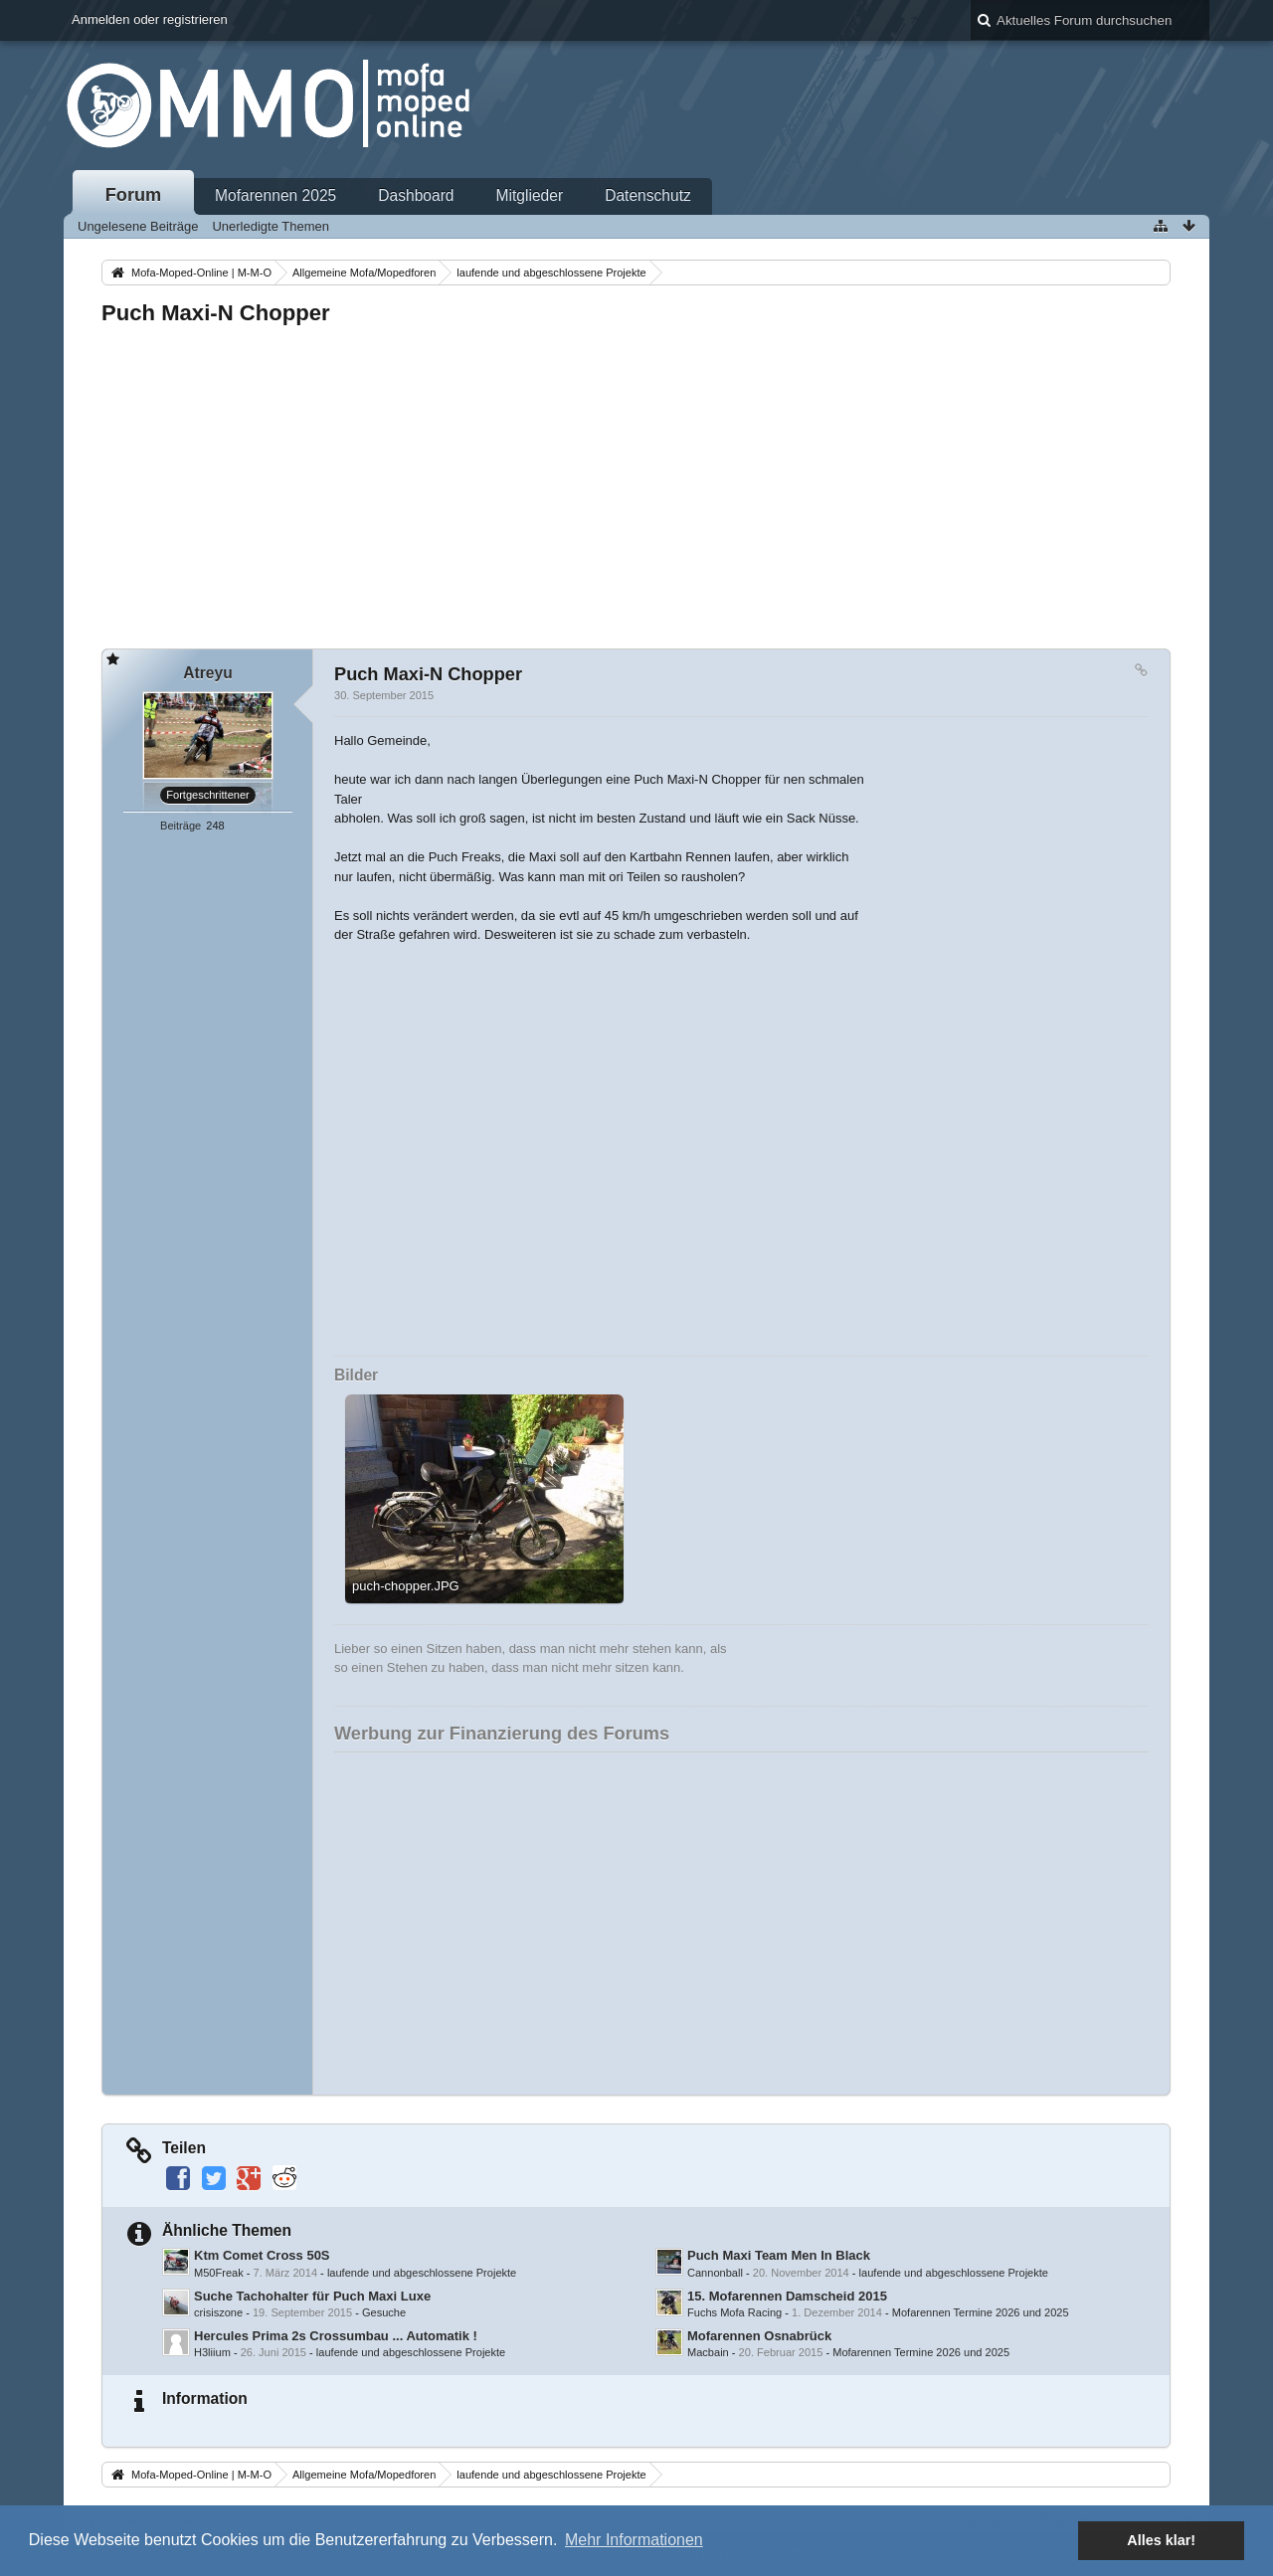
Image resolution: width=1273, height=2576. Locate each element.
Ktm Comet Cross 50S (262, 2255)
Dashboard (416, 195)
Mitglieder (530, 195)
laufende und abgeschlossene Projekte (421, 2273)
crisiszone (218, 2312)
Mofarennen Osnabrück (759, 2335)
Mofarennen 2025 (275, 195)
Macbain (708, 2352)
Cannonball (715, 2273)
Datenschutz (648, 195)
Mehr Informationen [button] (634, 2539)
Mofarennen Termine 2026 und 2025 (980, 2312)
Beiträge (180, 825)
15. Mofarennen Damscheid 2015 (787, 2296)
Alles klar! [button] (1161, 2540)
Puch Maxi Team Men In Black (778, 2255)
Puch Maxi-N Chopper (215, 312)
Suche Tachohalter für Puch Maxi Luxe (312, 2296)
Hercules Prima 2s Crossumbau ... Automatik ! (335, 2335)
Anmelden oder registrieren (150, 19)
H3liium (212, 2352)
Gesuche (384, 2312)
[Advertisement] (636, 481)
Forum (133, 195)
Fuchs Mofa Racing (734, 2312)
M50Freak (219, 2273)
